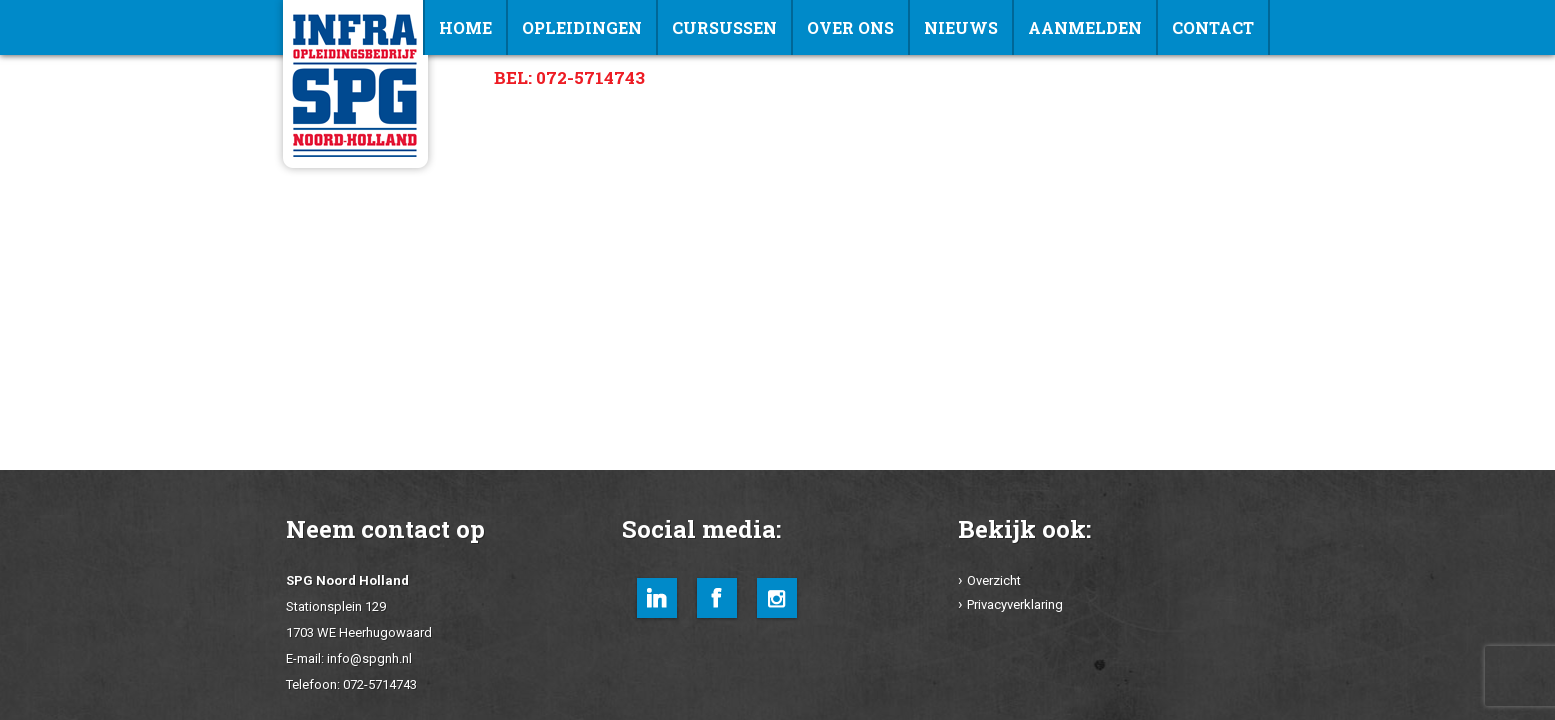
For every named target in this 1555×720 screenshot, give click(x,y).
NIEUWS (961, 27)
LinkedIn (657, 598)
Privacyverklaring (1015, 604)
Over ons (850, 27)
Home (465, 27)
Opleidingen (582, 27)
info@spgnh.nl (369, 658)
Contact (1213, 27)
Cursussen (724, 27)
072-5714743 (380, 684)
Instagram (777, 598)
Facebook (717, 598)
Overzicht (994, 580)
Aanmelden (1085, 27)
